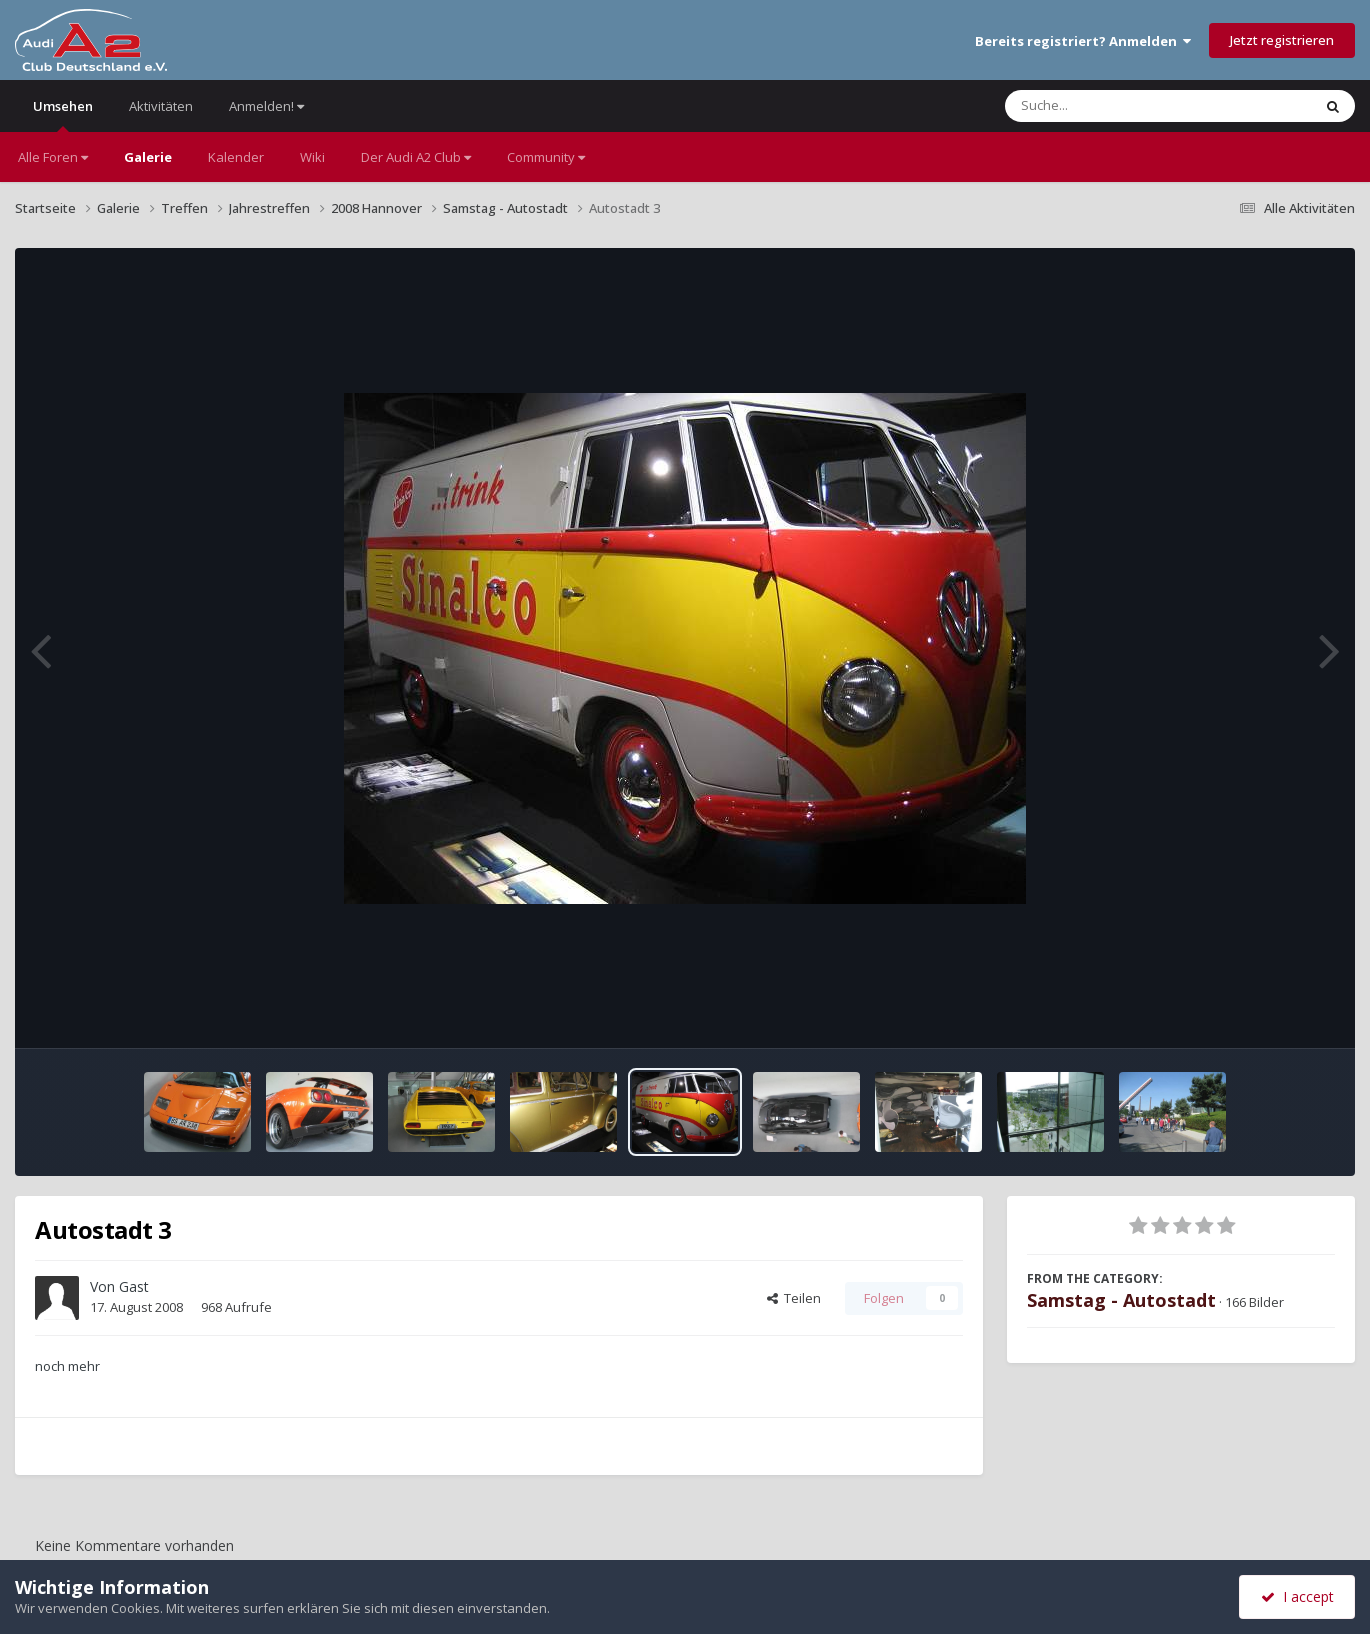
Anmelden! (266, 106)
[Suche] (1117, 106)
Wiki (312, 157)
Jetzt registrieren (1282, 40)
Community (546, 157)
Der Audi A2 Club (416, 157)
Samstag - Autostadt (1121, 1300)
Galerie (148, 157)
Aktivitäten (161, 106)
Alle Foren (53, 157)
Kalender (236, 157)
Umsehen (63, 114)
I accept (1297, 1596)
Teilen (794, 1298)
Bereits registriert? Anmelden (1083, 41)
